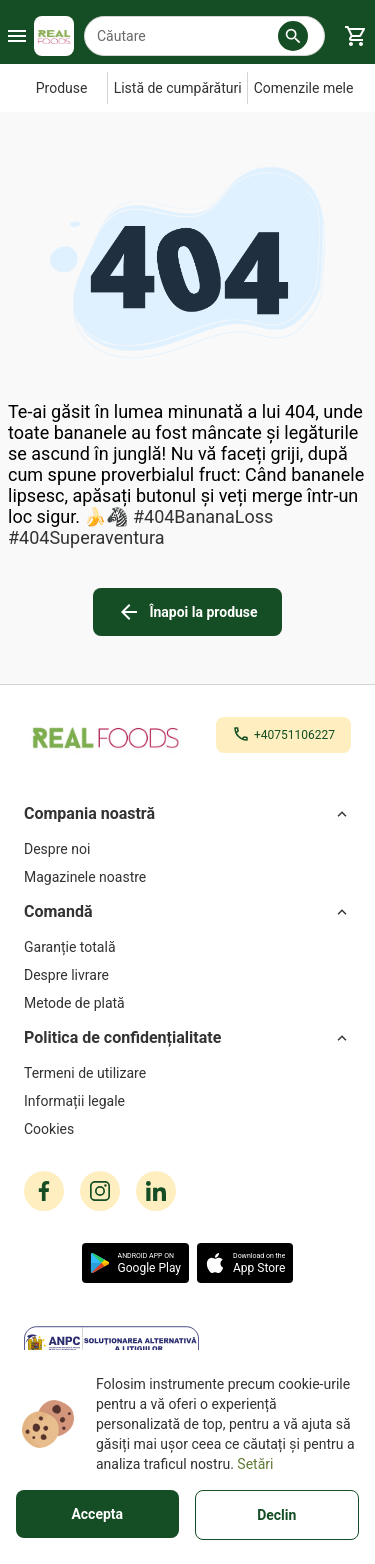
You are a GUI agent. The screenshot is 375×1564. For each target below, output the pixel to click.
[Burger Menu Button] (17, 36)
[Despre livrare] (187, 975)
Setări (255, 1464)
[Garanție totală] (187, 947)
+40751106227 (294, 735)
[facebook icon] (44, 1191)
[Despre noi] (187, 849)
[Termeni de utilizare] (187, 1073)
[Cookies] (187, 1129)
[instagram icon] (100, 1191)
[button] (293, 36)
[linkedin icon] (156, 1191)
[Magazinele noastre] (187, 877)
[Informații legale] (187, 1101)
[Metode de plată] (187, 1003)
